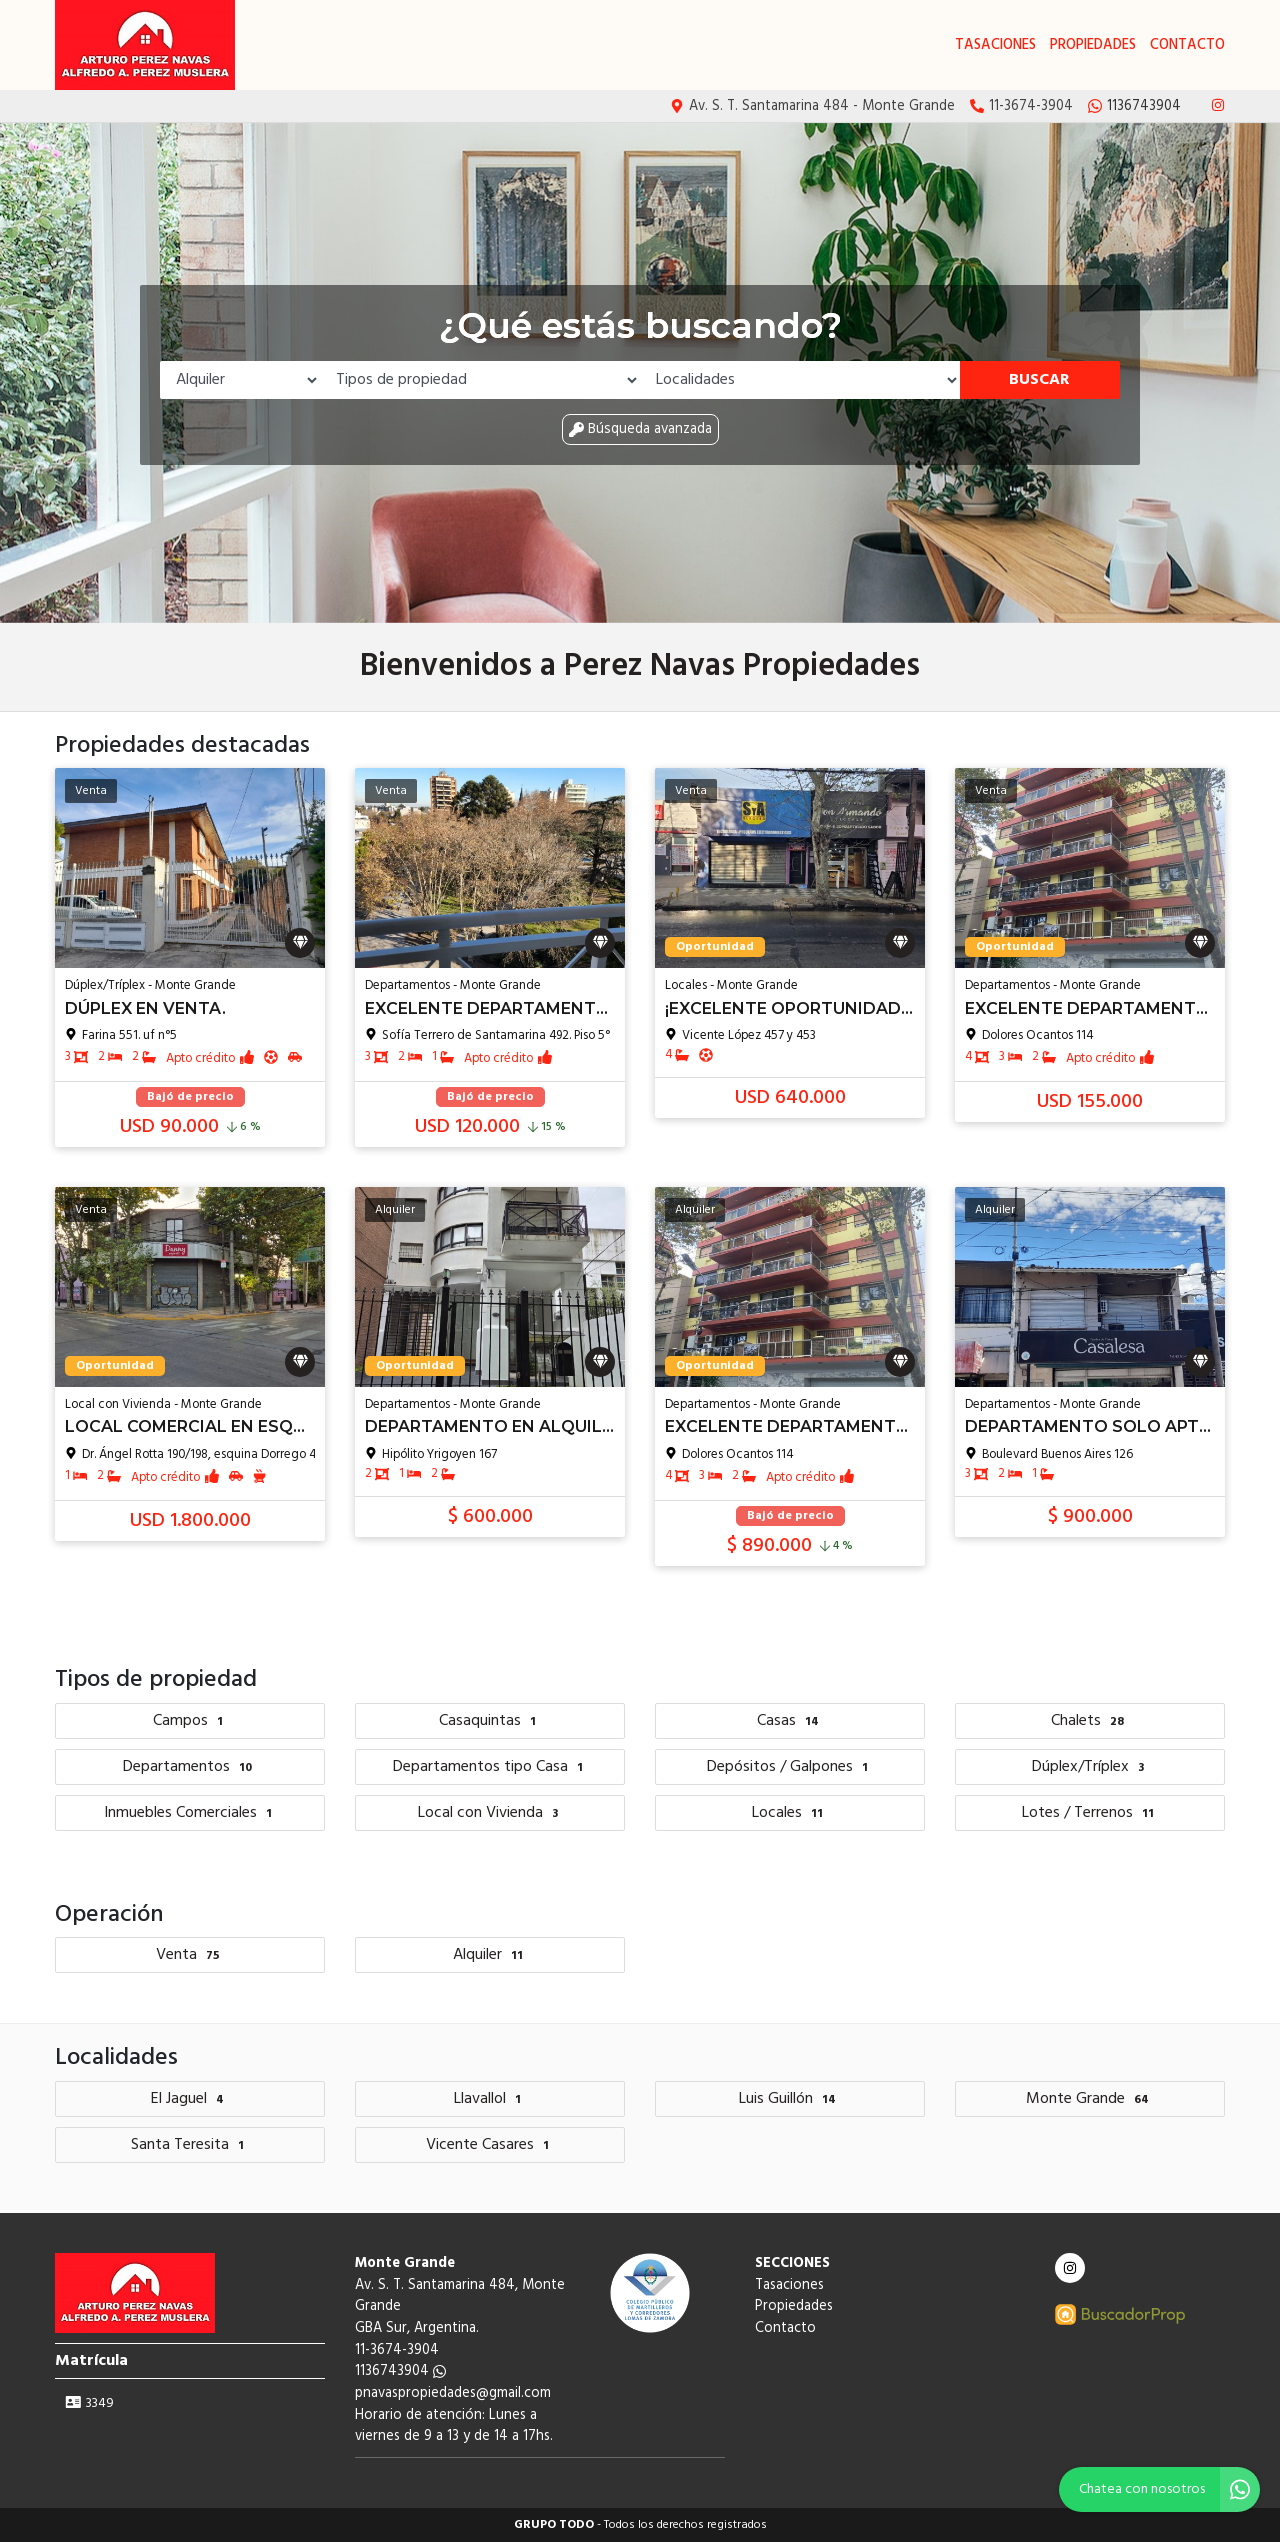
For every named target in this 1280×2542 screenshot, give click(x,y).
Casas (790, 1721)
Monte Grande (1090, 2099)
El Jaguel (190, 2099)
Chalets (1090, 1721)
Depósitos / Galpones (790, 1767)
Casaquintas (490, 1721)
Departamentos (190, 1767)
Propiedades (1093, 45)
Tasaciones (995, 45)
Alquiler (490, 1955)
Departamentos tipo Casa (490, 1767)
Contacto (1187, 45)
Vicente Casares (490, 2145)
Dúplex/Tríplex (1090, 1767)
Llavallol (490, 2099)
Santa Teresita (190, 2145)
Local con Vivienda (490, 1813)
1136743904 (400, 2371)
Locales (790, 1813)
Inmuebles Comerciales (190, 1813)
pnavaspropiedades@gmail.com (453, 2393)
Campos (190, 1721)
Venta (190, 1955)
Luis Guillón (790, 2099)
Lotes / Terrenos (1090, 1813)
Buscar (1039, 380)
